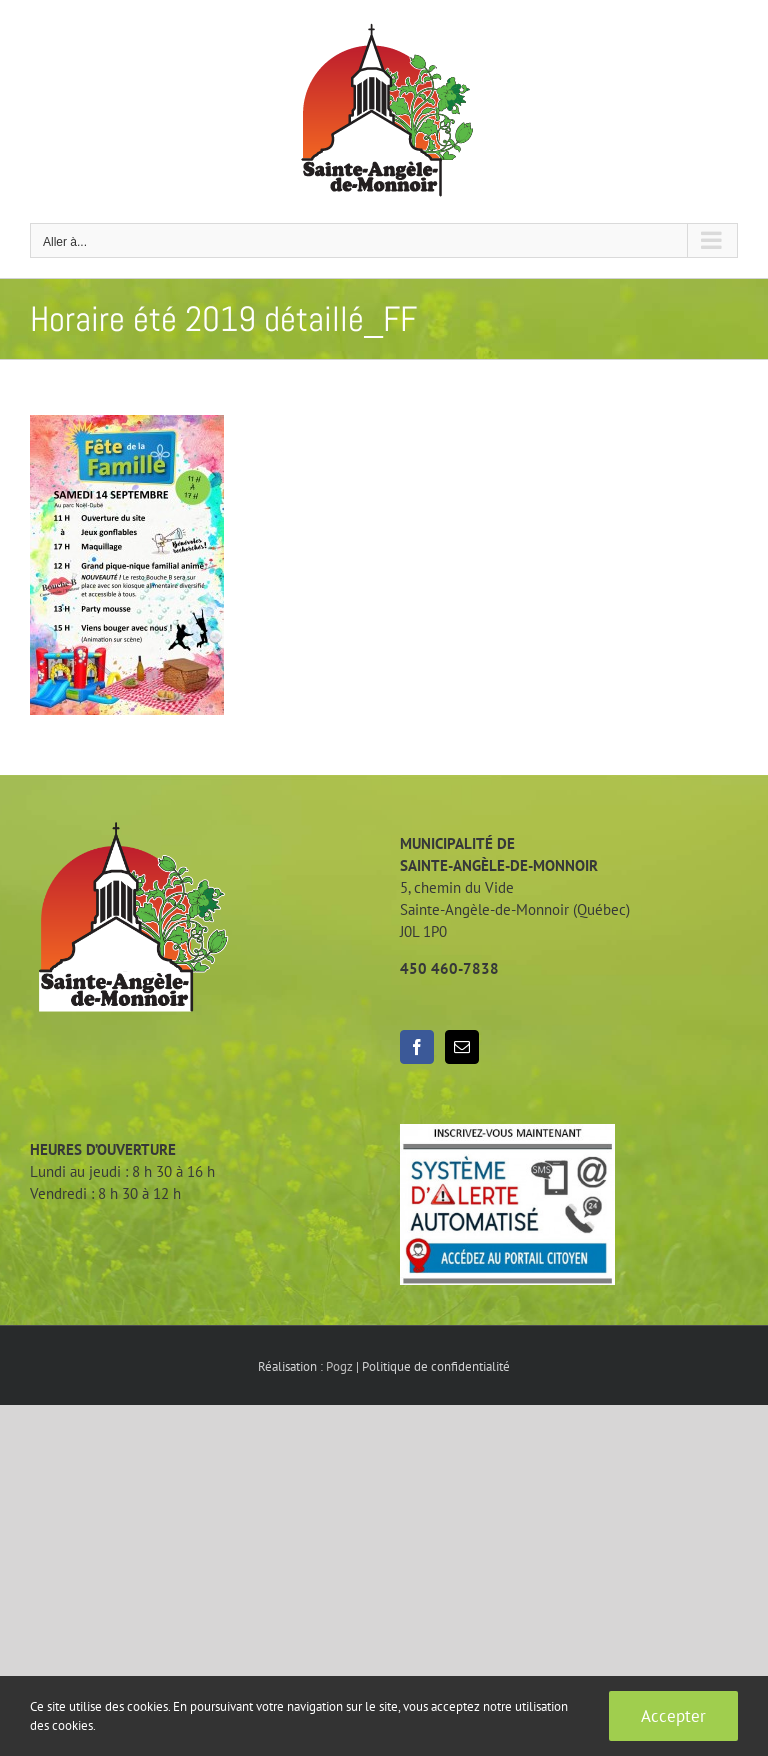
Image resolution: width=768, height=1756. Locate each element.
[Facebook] (417, 1047)
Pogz (339, 1366)
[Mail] (462, 1047)
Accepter (673, 1716)
